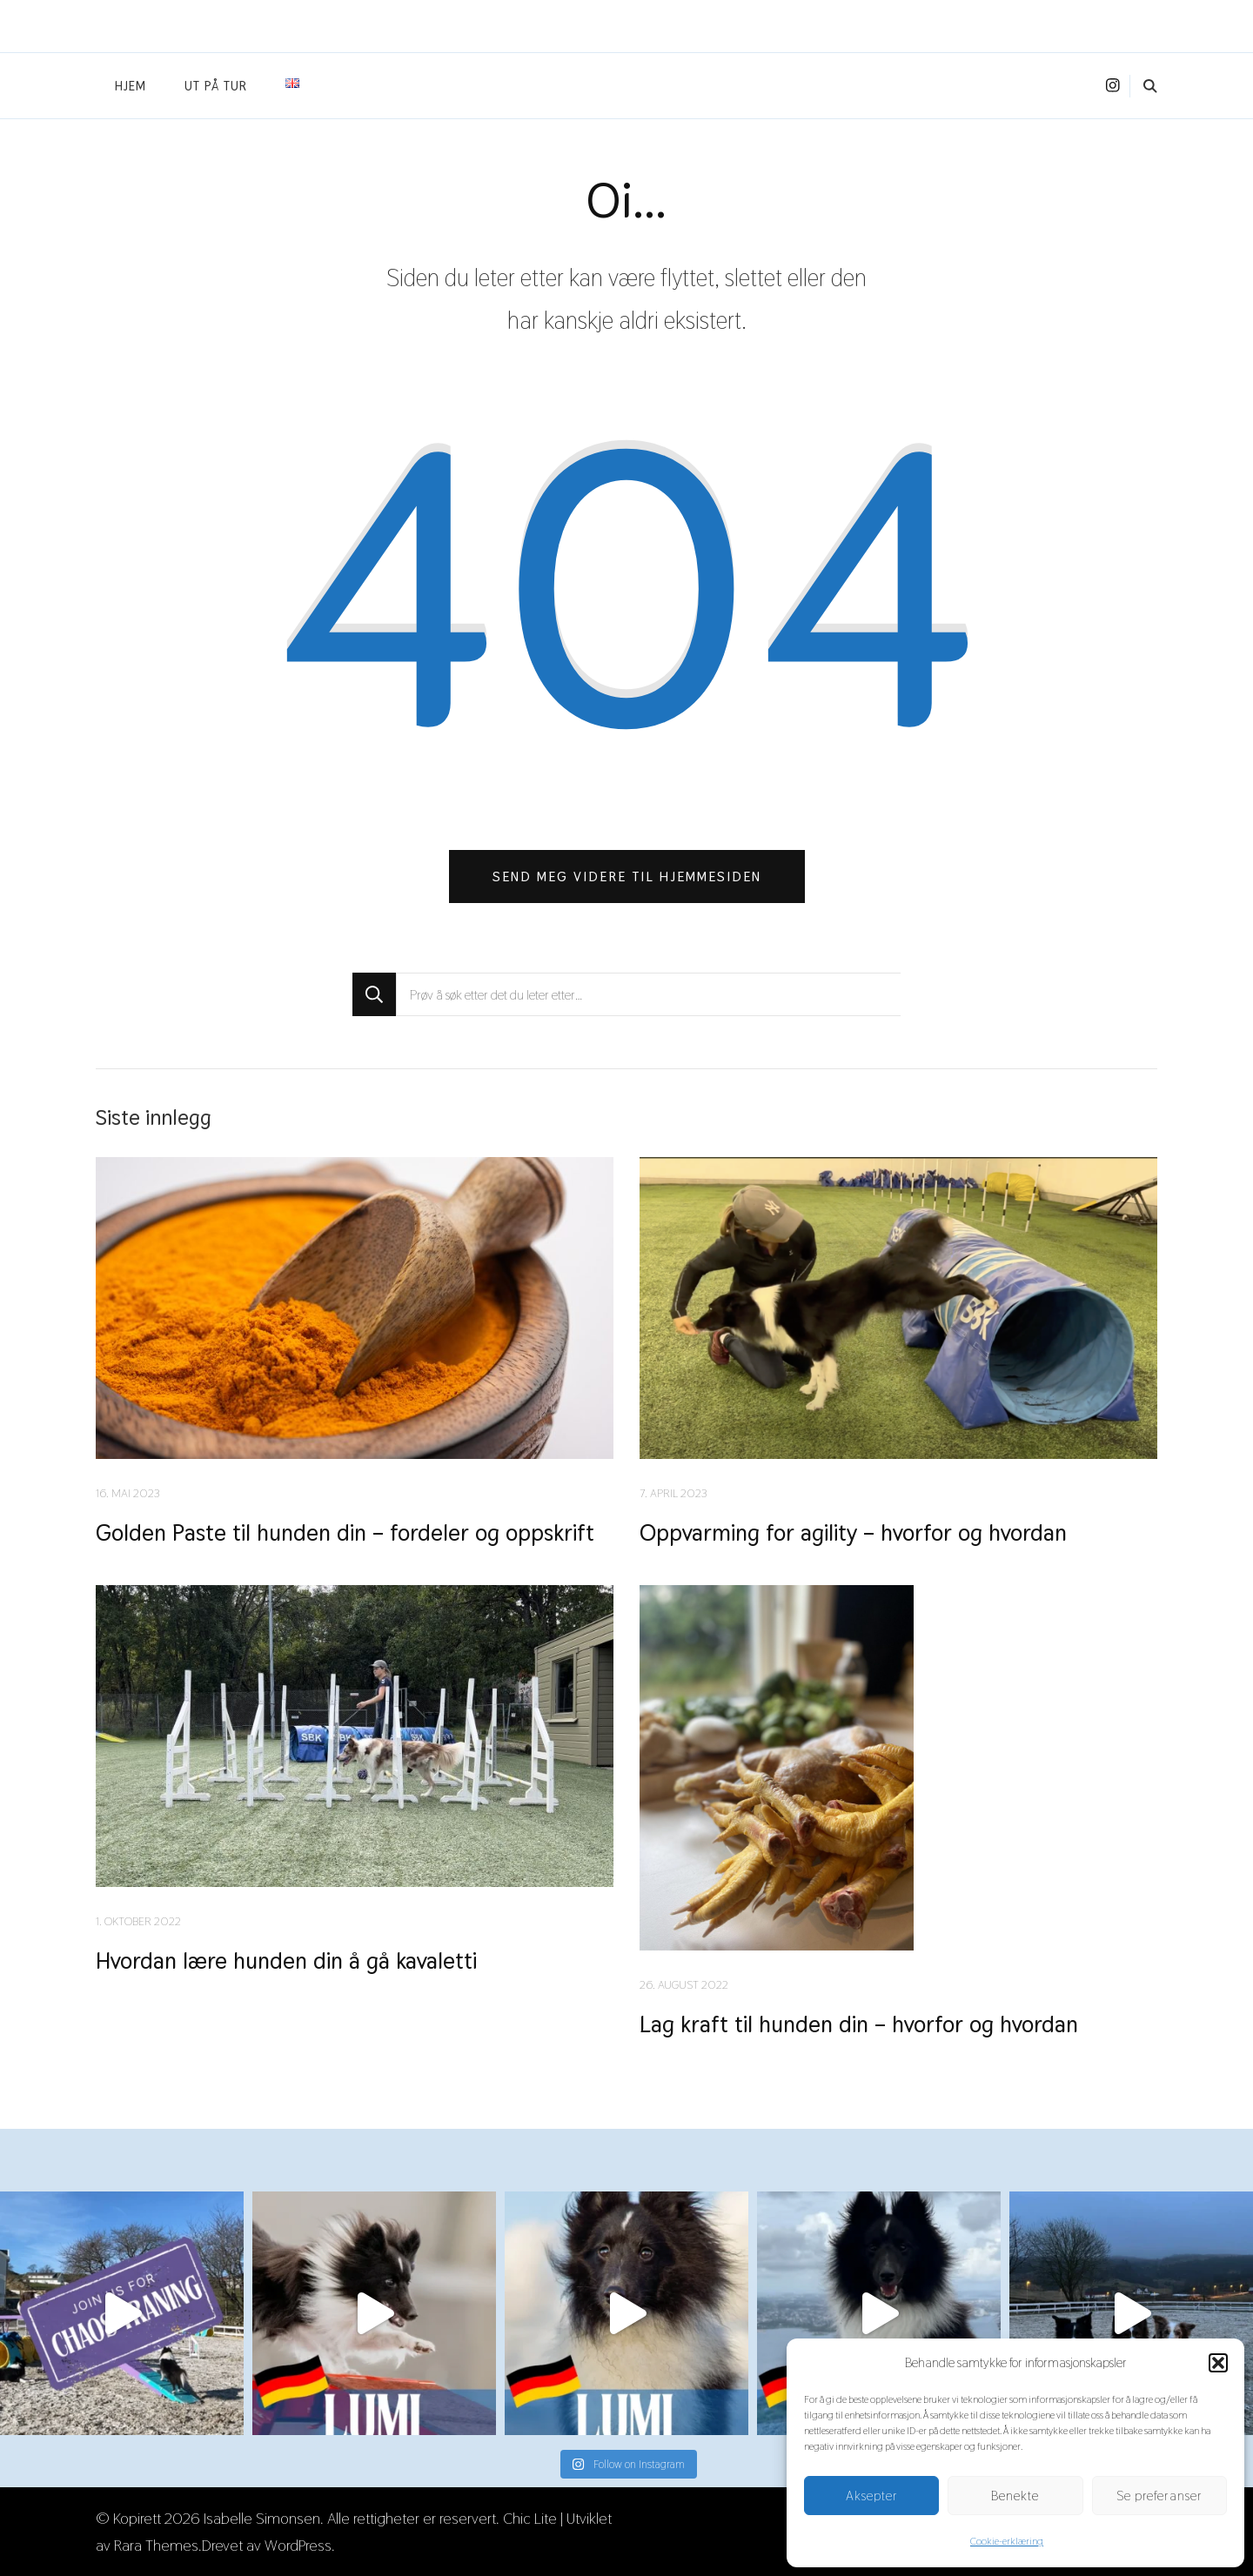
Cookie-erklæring (1006, 2541)
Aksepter (872, 2495)
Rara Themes (156, 2545)
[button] (1218, 2363)
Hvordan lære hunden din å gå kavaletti (286, 1960)
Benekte (1015, 2495)
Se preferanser (1159, 2495)
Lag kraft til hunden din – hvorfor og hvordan (859, 2024)
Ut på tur (215, 85)
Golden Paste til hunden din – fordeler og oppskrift (345, 1532)
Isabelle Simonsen (262, 2518)
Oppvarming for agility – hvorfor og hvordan (853, 1532)
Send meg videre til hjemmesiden (626, 876)
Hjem (130, 85)
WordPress (298, 2545)
